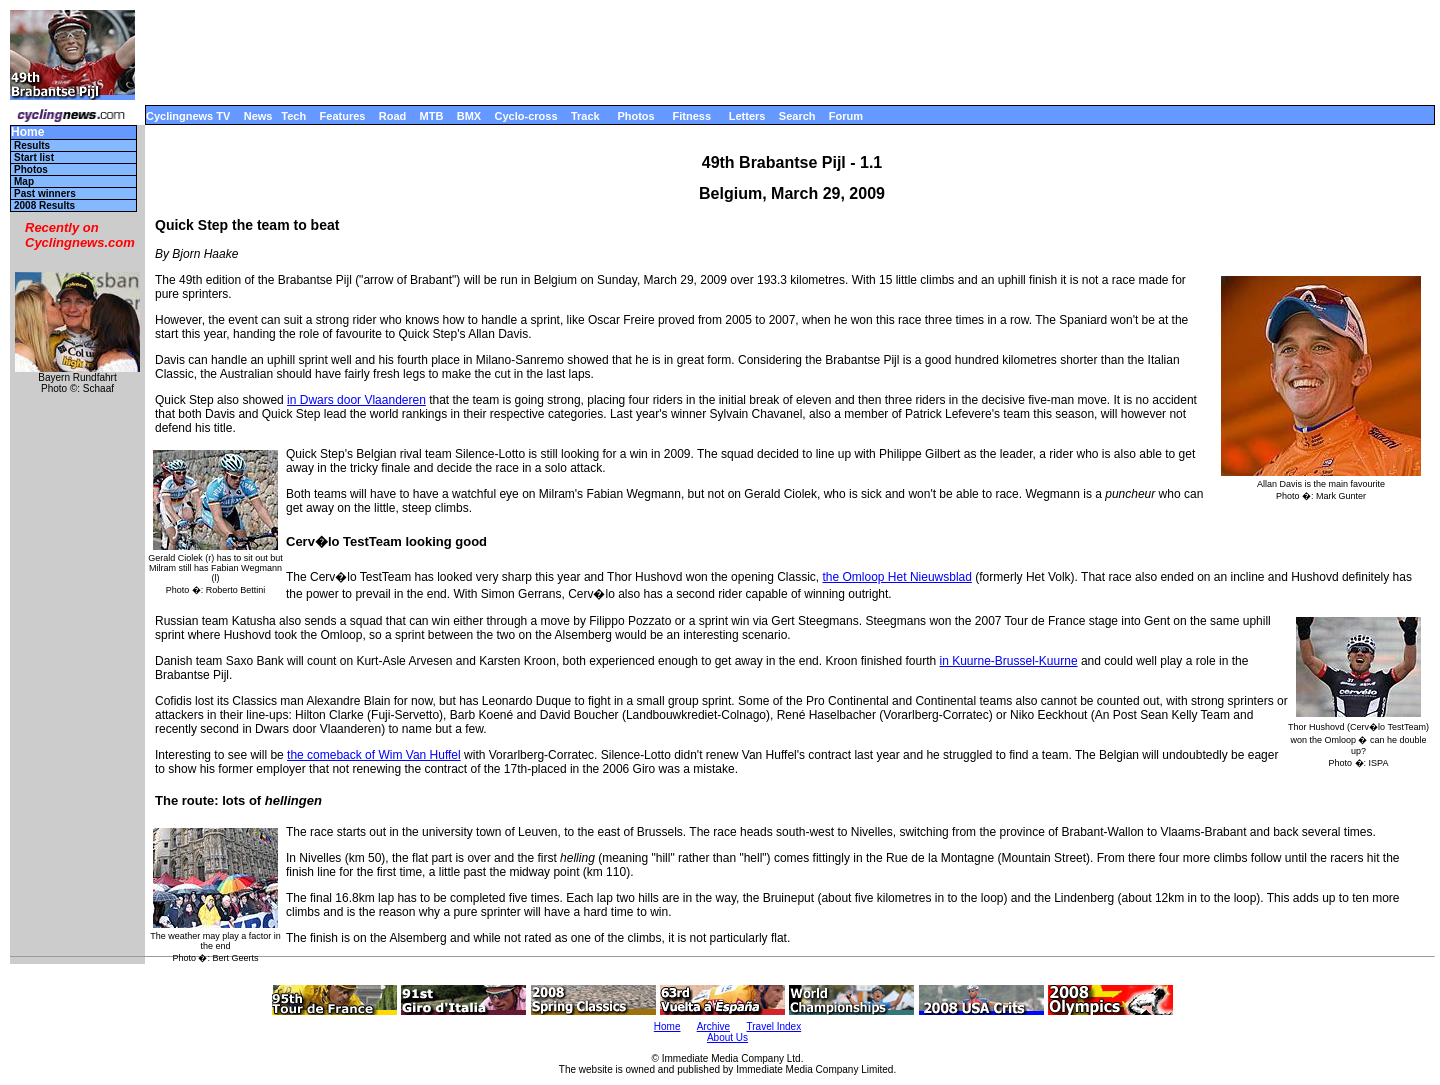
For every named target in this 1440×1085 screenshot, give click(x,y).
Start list (34, 157)
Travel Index (774, 1026)
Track (585, 116)
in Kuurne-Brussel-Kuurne (1008, 661)
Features (343, 116)
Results (32, 145)
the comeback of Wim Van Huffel (374, 755)
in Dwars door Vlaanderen (356, 400)
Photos (635, 116)
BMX (469, 116)
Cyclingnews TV (188, 116)
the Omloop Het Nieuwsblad (897, 577)
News (258, 116)
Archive (713, 1026)
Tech (293, 116)
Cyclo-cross (526, 116)
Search (797, 116)
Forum (846, 116)
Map (24, 181)
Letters (747, 116)
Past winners (45, 193)
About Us (727, 1037)
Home (27, 132)
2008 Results (44, 205)
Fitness (691, 116)
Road (393, 116)
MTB (432, 116)
